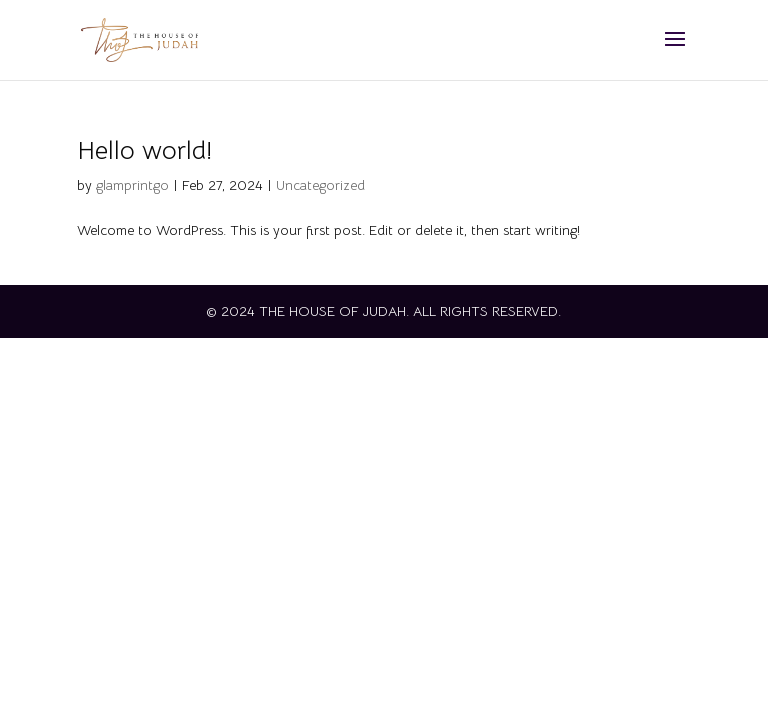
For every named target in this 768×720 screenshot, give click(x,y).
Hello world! (144, 150)
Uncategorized (320, 185)
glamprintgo (132, 185)
